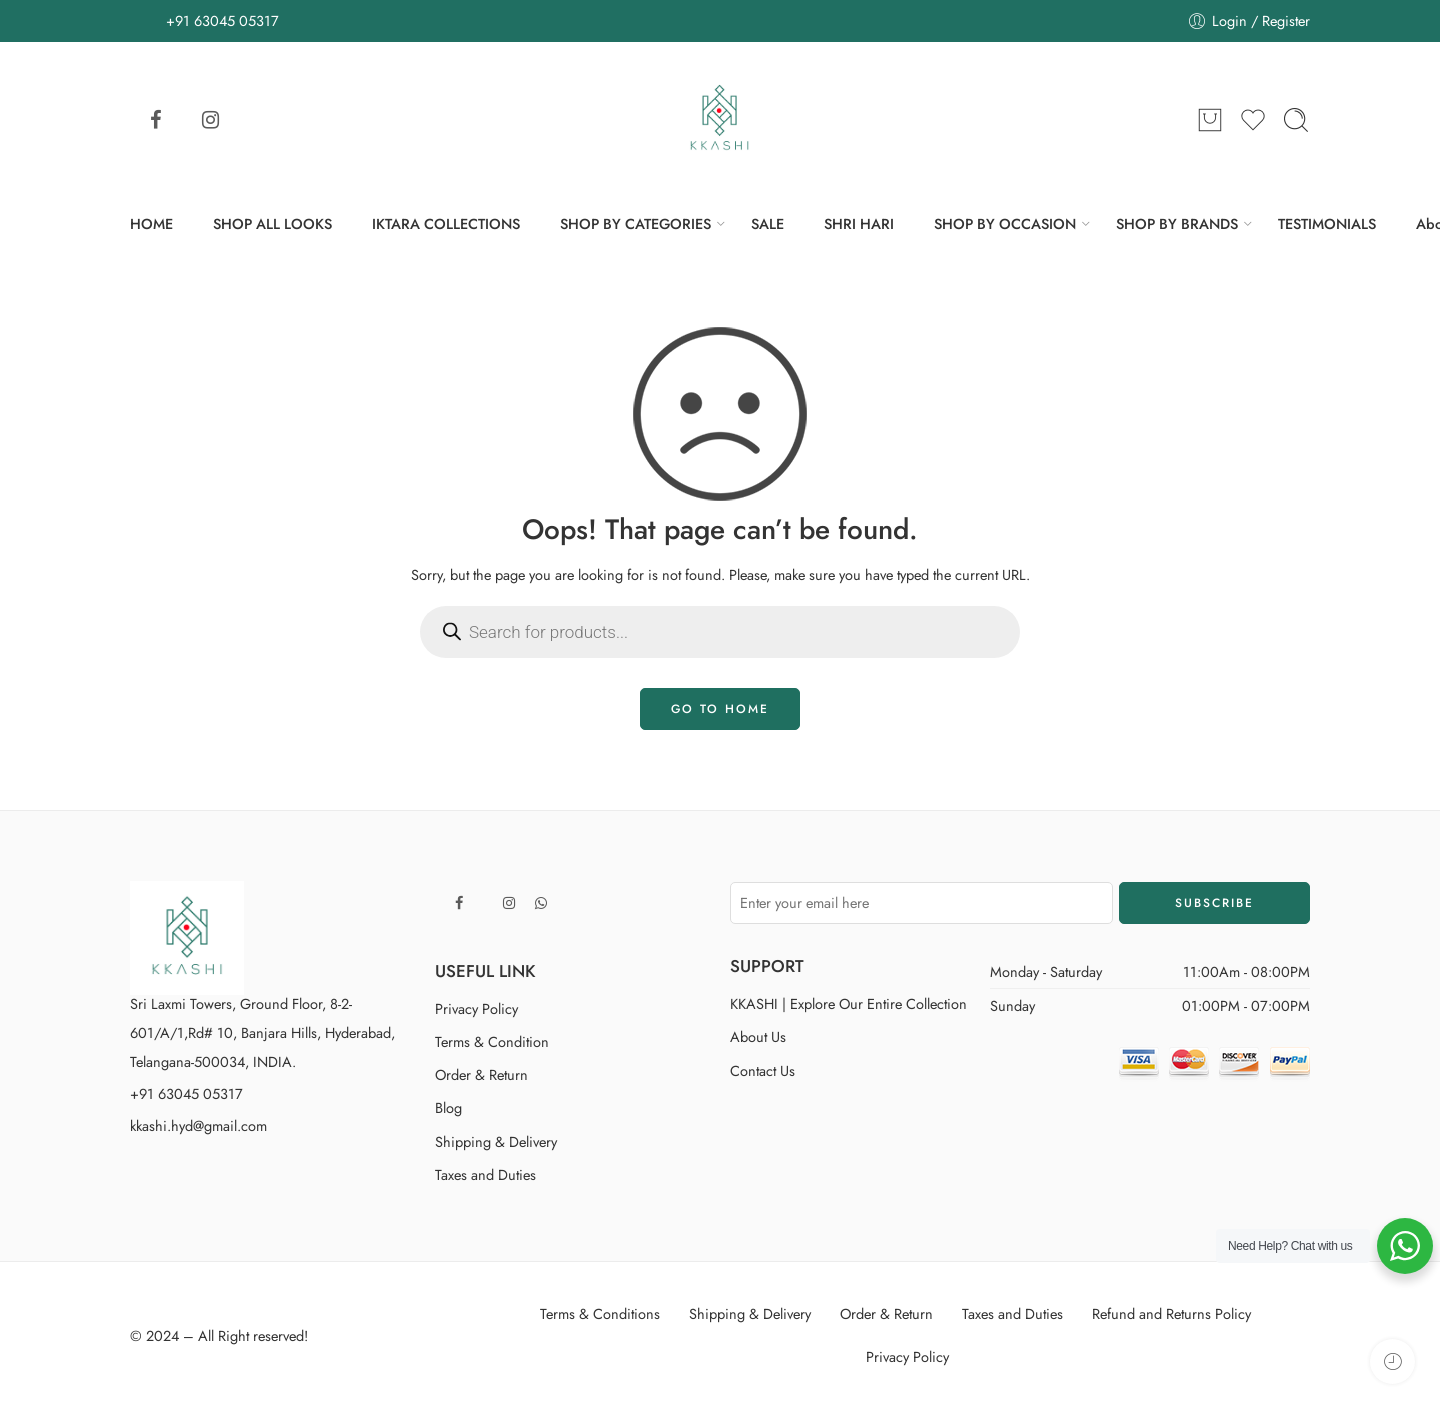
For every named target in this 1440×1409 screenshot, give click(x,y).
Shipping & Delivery (496, 1141)
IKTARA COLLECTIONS (446, 223)
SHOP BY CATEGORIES (635, 223)
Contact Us (762, 1070)
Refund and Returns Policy (1171, 1313)
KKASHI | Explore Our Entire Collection (848, 1003)
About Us (758, 1036)
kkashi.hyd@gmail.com (198, 1125)
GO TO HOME (720, 709)
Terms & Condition (492, 1041)
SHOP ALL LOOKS (272, 223)
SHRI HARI (859, 223)
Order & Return (481, 1074)
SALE (767, 223)
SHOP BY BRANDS (1177, 223)
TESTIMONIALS (1327, 223)
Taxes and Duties (485, 1174)
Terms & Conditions (600, 1313)
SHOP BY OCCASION (1005, 223)
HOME (151, 223)
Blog (448, 1107)
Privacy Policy (476, 1008)
